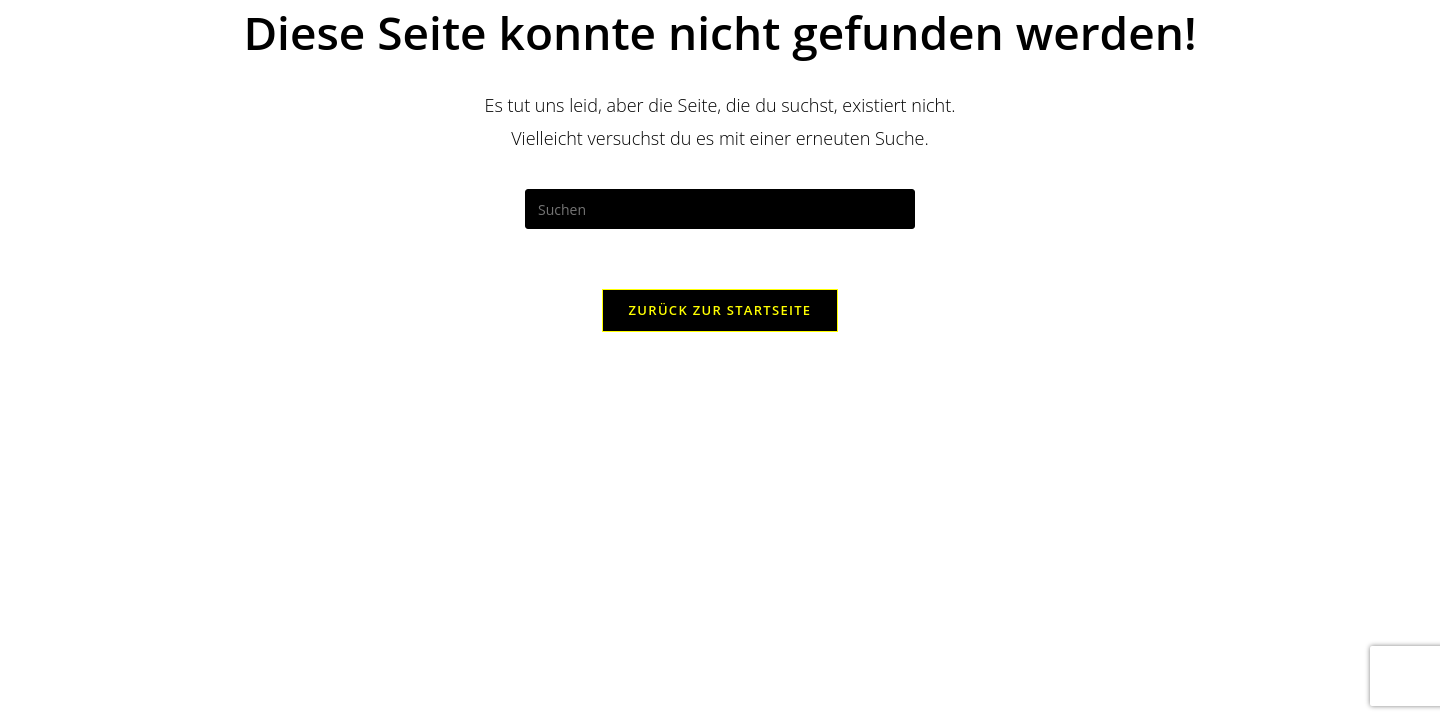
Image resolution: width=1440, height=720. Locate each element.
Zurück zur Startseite (720, 310)
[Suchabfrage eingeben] (720, 209)
